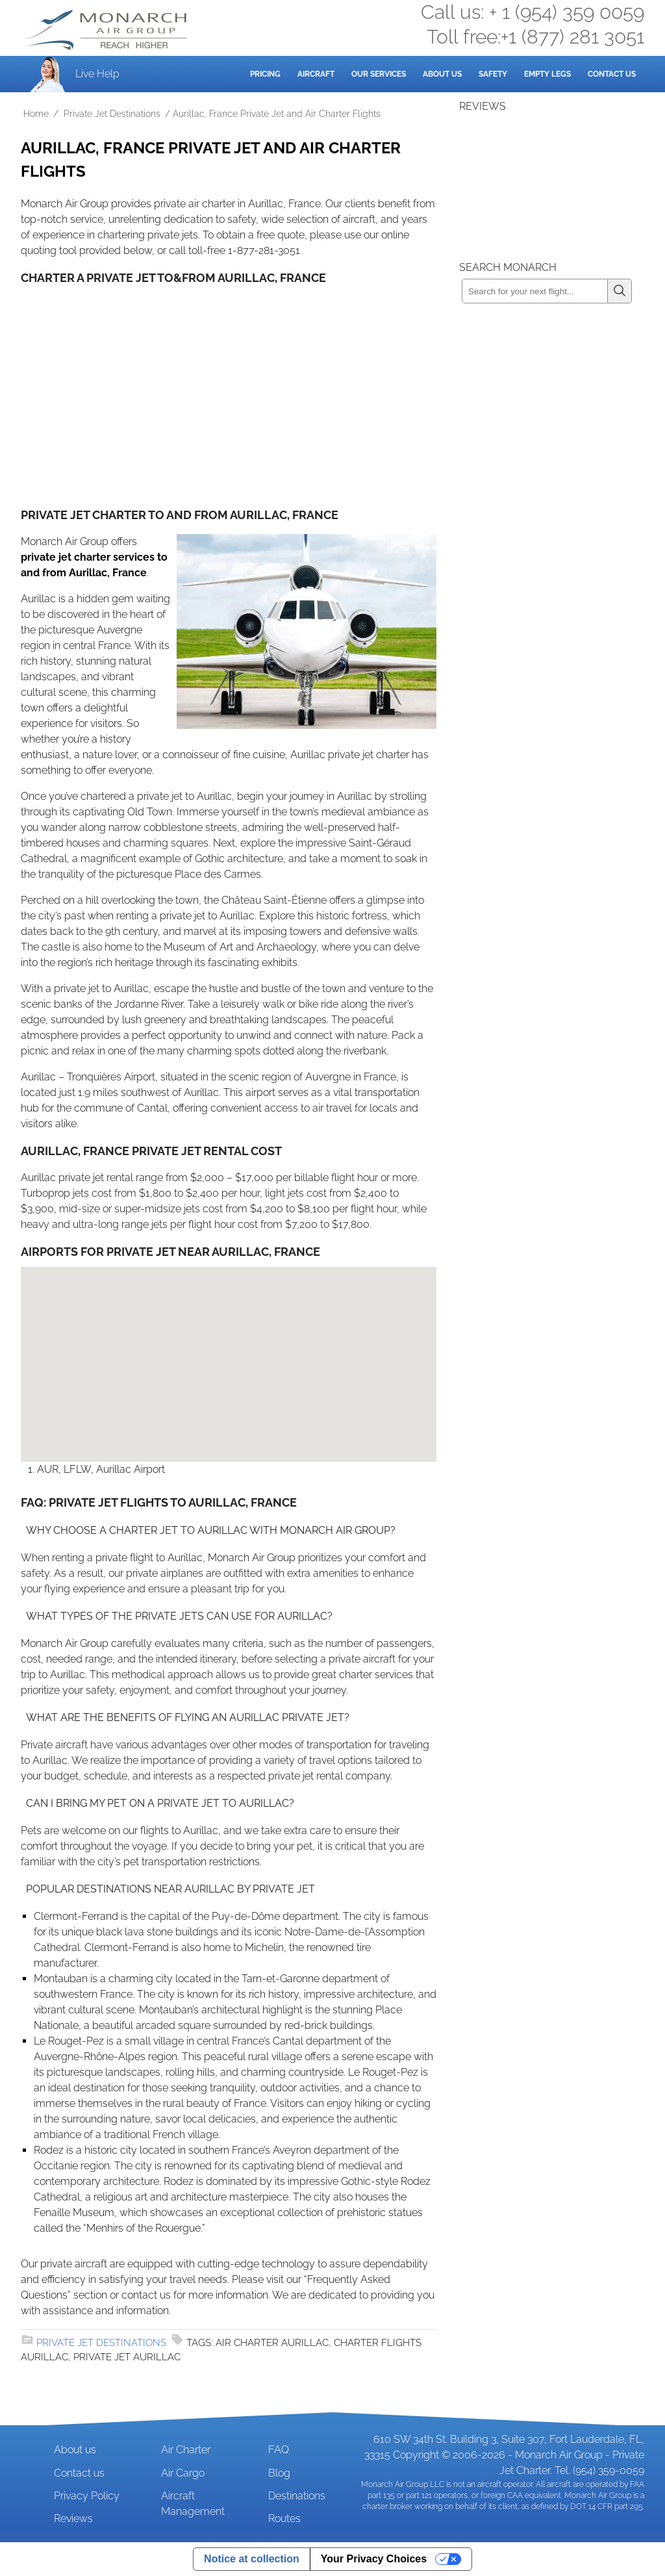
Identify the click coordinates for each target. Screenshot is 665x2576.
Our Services (378, 74)
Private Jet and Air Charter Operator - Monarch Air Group (107, 30)
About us (75, 2449)
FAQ (278, 2449)
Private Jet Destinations (112, 113)
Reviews (73, 2518)
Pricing (265, 74)
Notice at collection (251, 2558)
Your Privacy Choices (374, 2558)
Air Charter (185, 2449)
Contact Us (612, 74)
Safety (493, 74)
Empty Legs (547, 74)
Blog (279, 2473)
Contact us (79, 2473)
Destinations (296, 2496)
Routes (284, 2518)
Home (36, 113)
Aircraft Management (193, 2504)
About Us (442, 74)
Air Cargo (183, 2473)
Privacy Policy (86, 2496)
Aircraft (315, 74)
